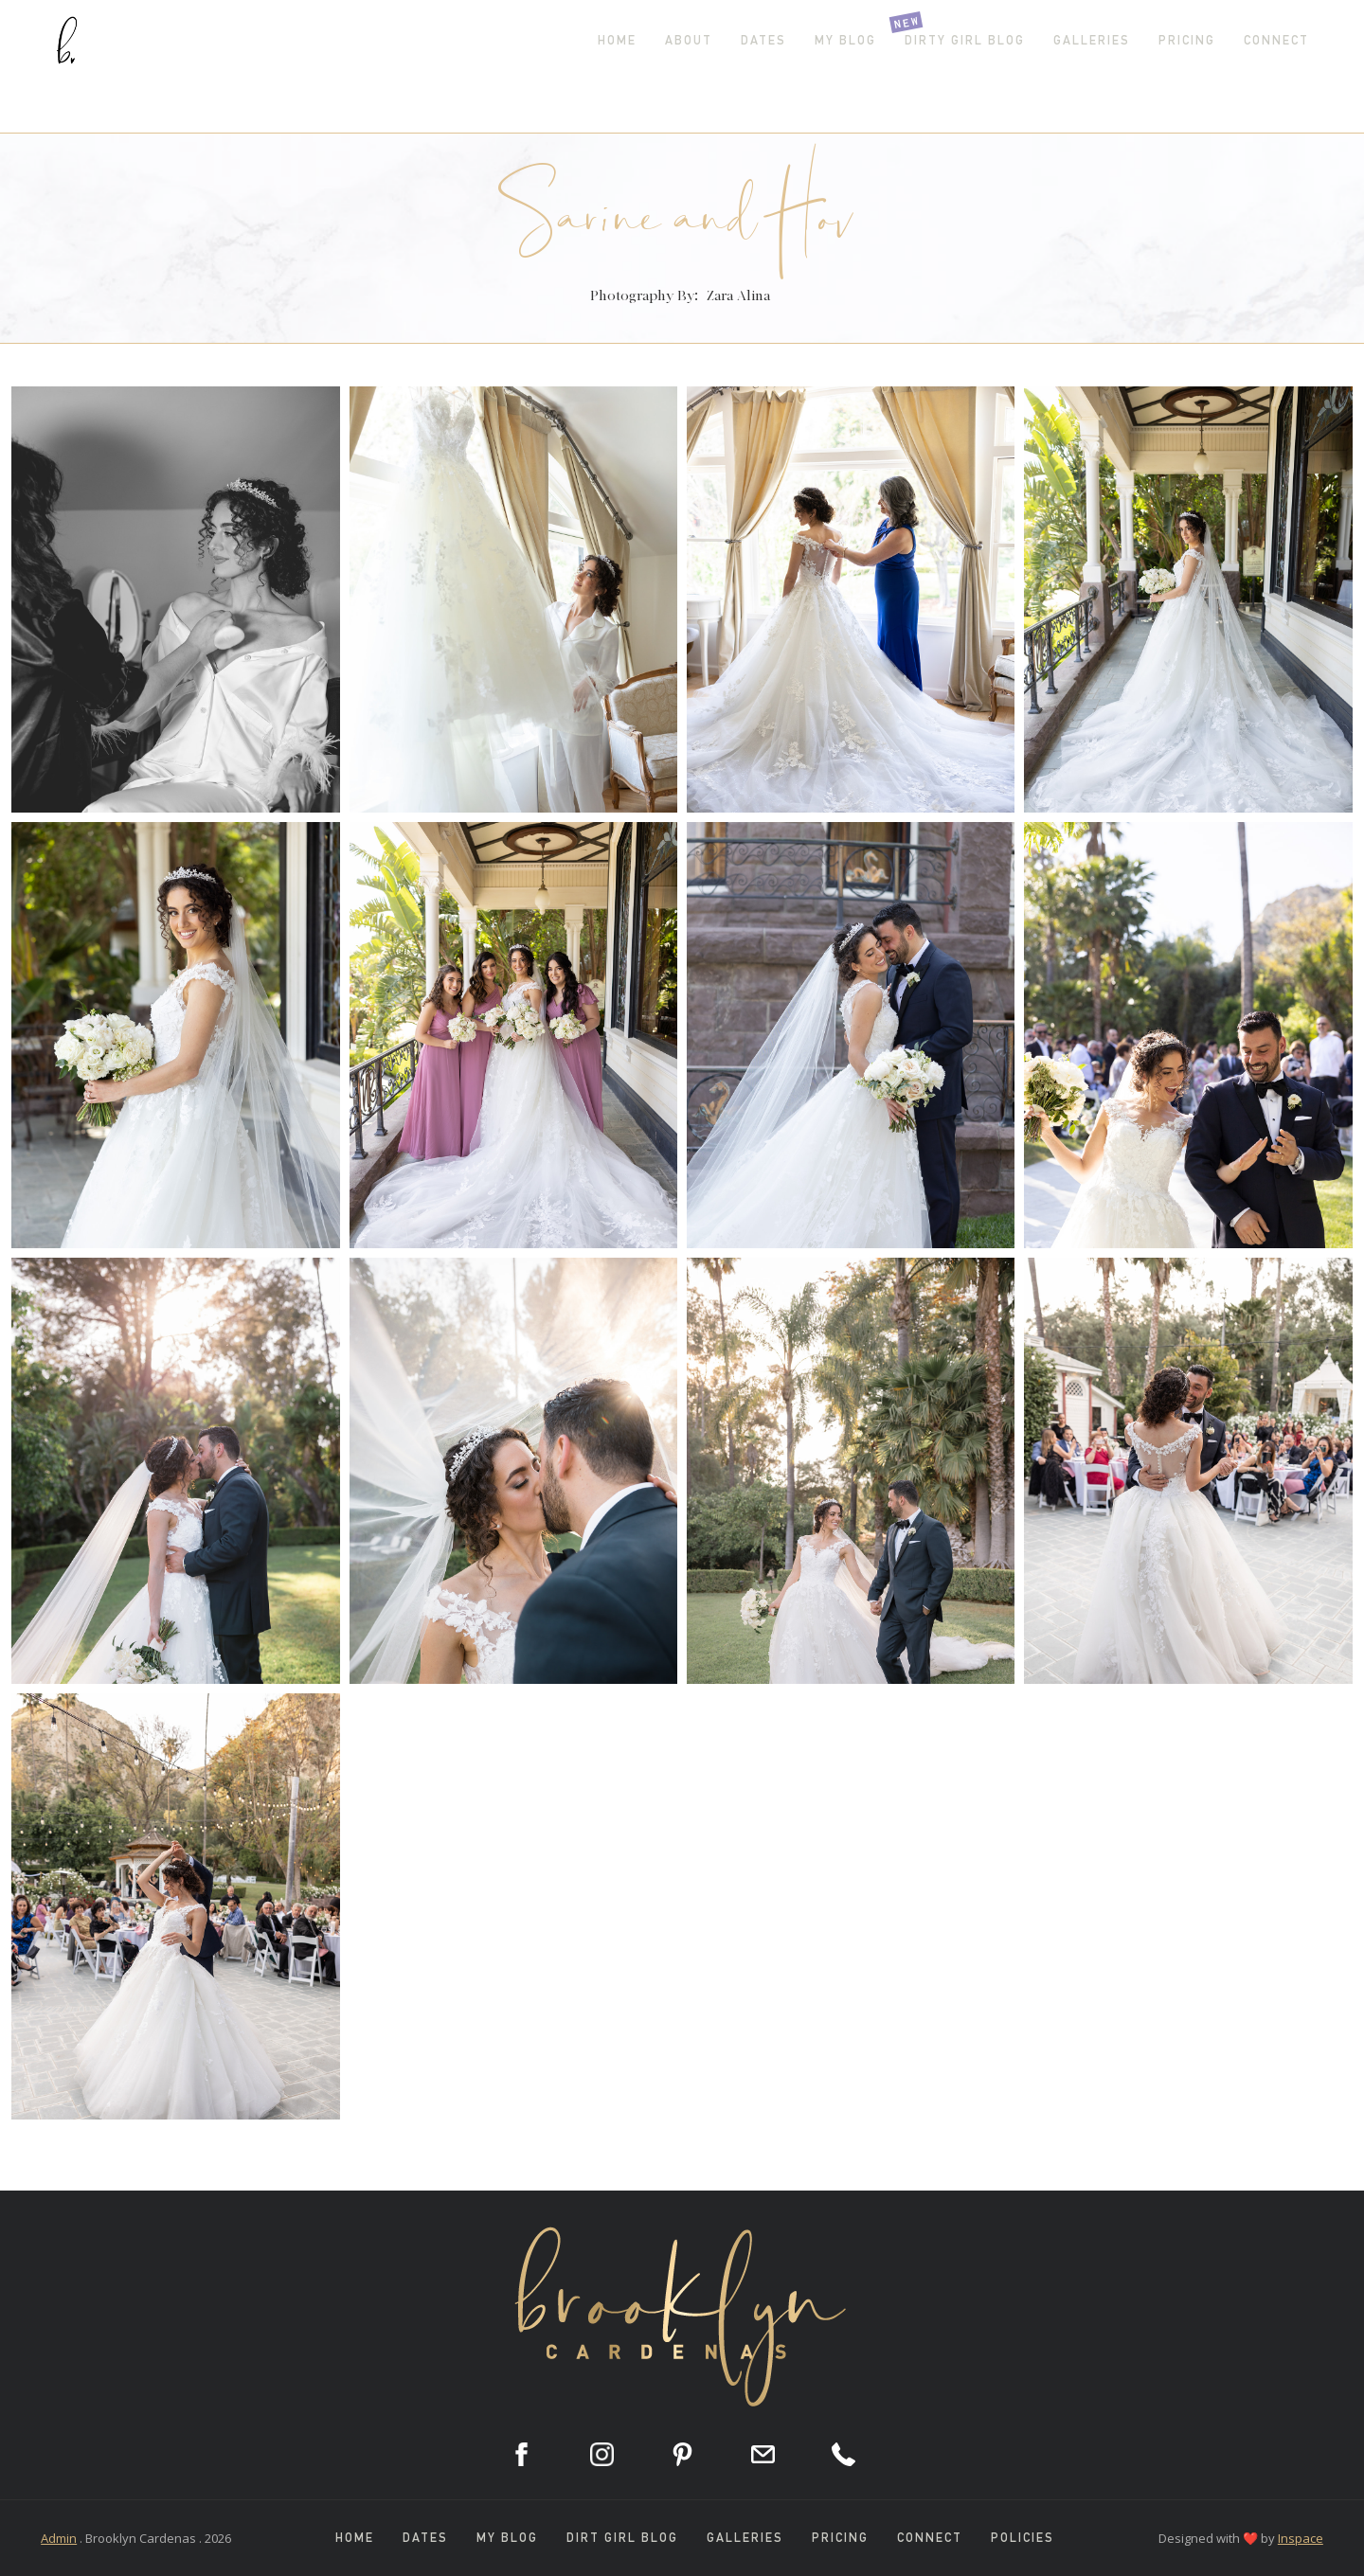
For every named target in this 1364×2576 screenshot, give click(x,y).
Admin (59, 2538)
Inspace (1300, 2538)
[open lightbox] (175, 599)
